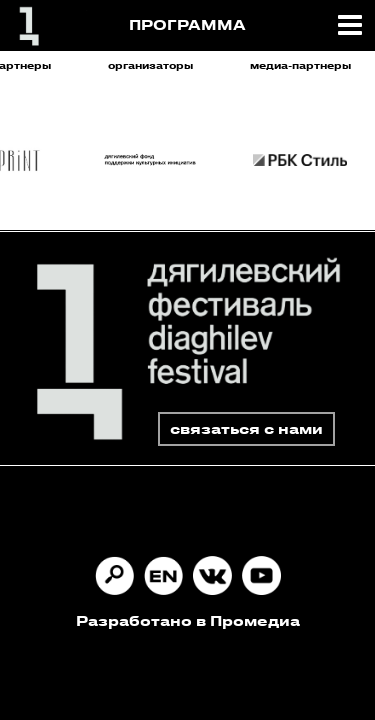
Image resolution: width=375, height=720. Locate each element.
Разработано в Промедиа (188, 620)
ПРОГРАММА (187, 24)
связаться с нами (246, 428)
